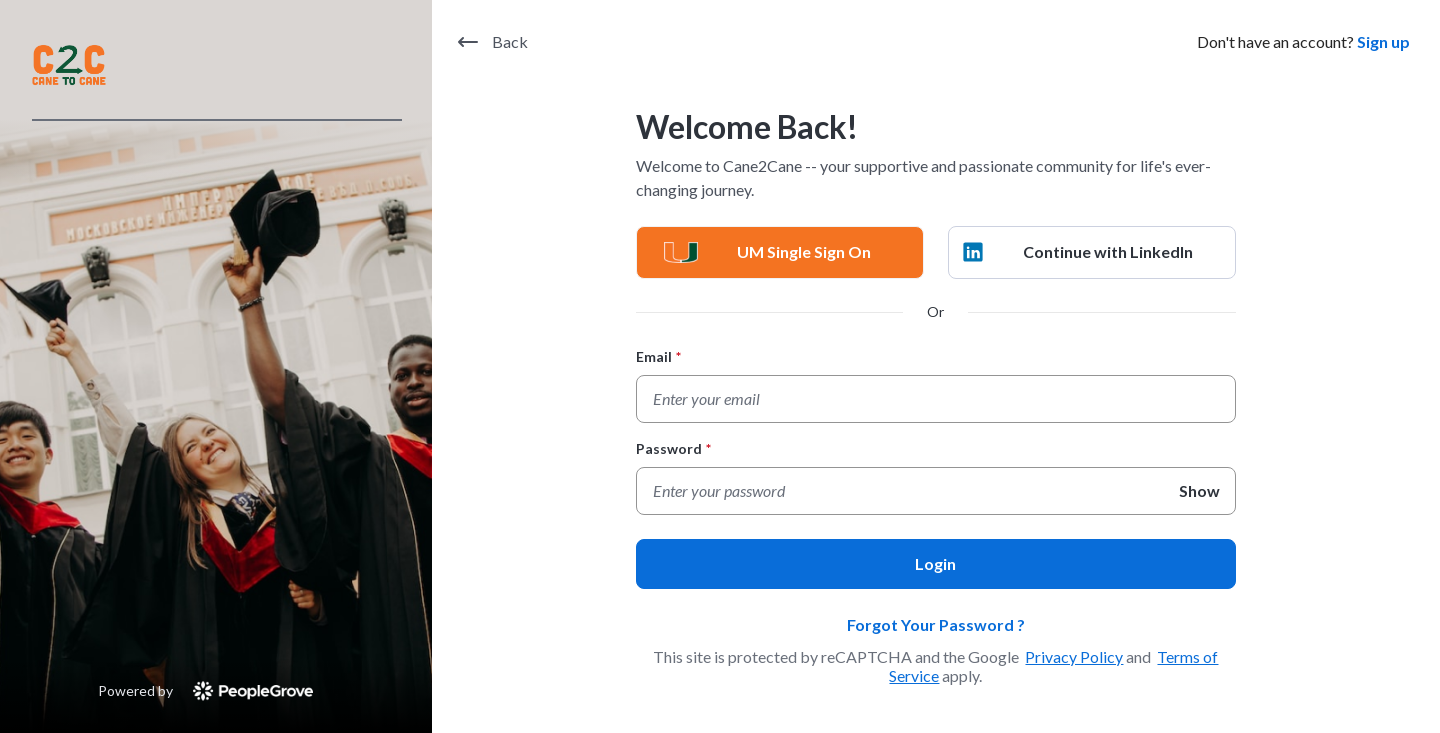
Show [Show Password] (1199, 490)
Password (673, 448)
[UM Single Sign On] (780, 252)
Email (658, 356)
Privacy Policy (1074, 656)
